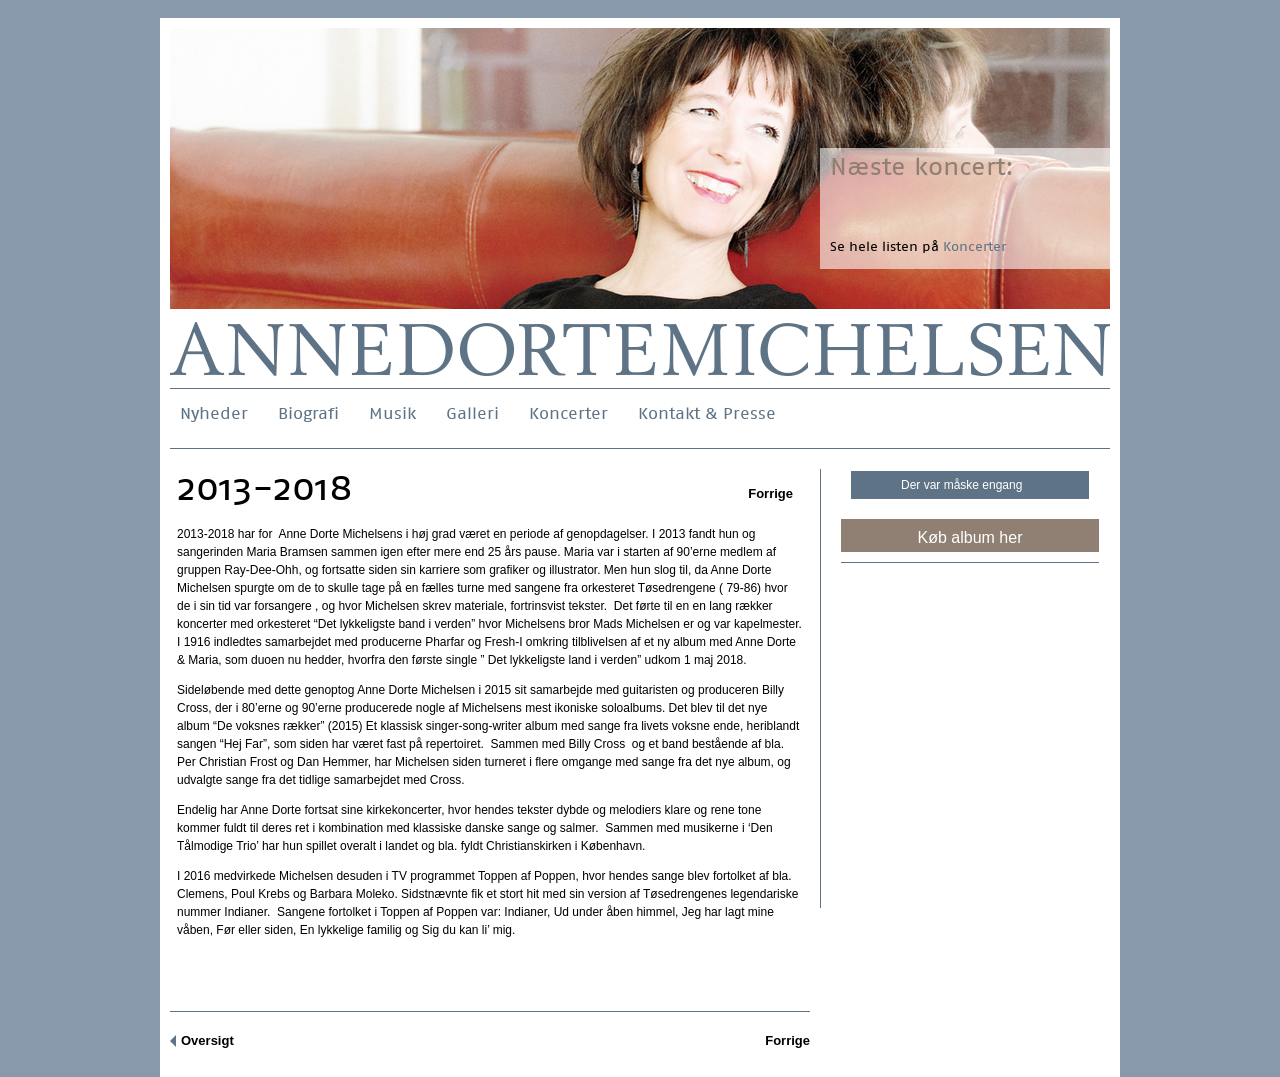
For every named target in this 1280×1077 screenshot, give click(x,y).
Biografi (308, 413)
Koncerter (568, 413)
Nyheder (214, 413)
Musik (392, 413)
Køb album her (970, 537)
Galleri (472, 413)
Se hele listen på (918, 246)
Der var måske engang (961, 485)
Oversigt (207, 1040)
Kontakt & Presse (707, 413)
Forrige (770, 493)
